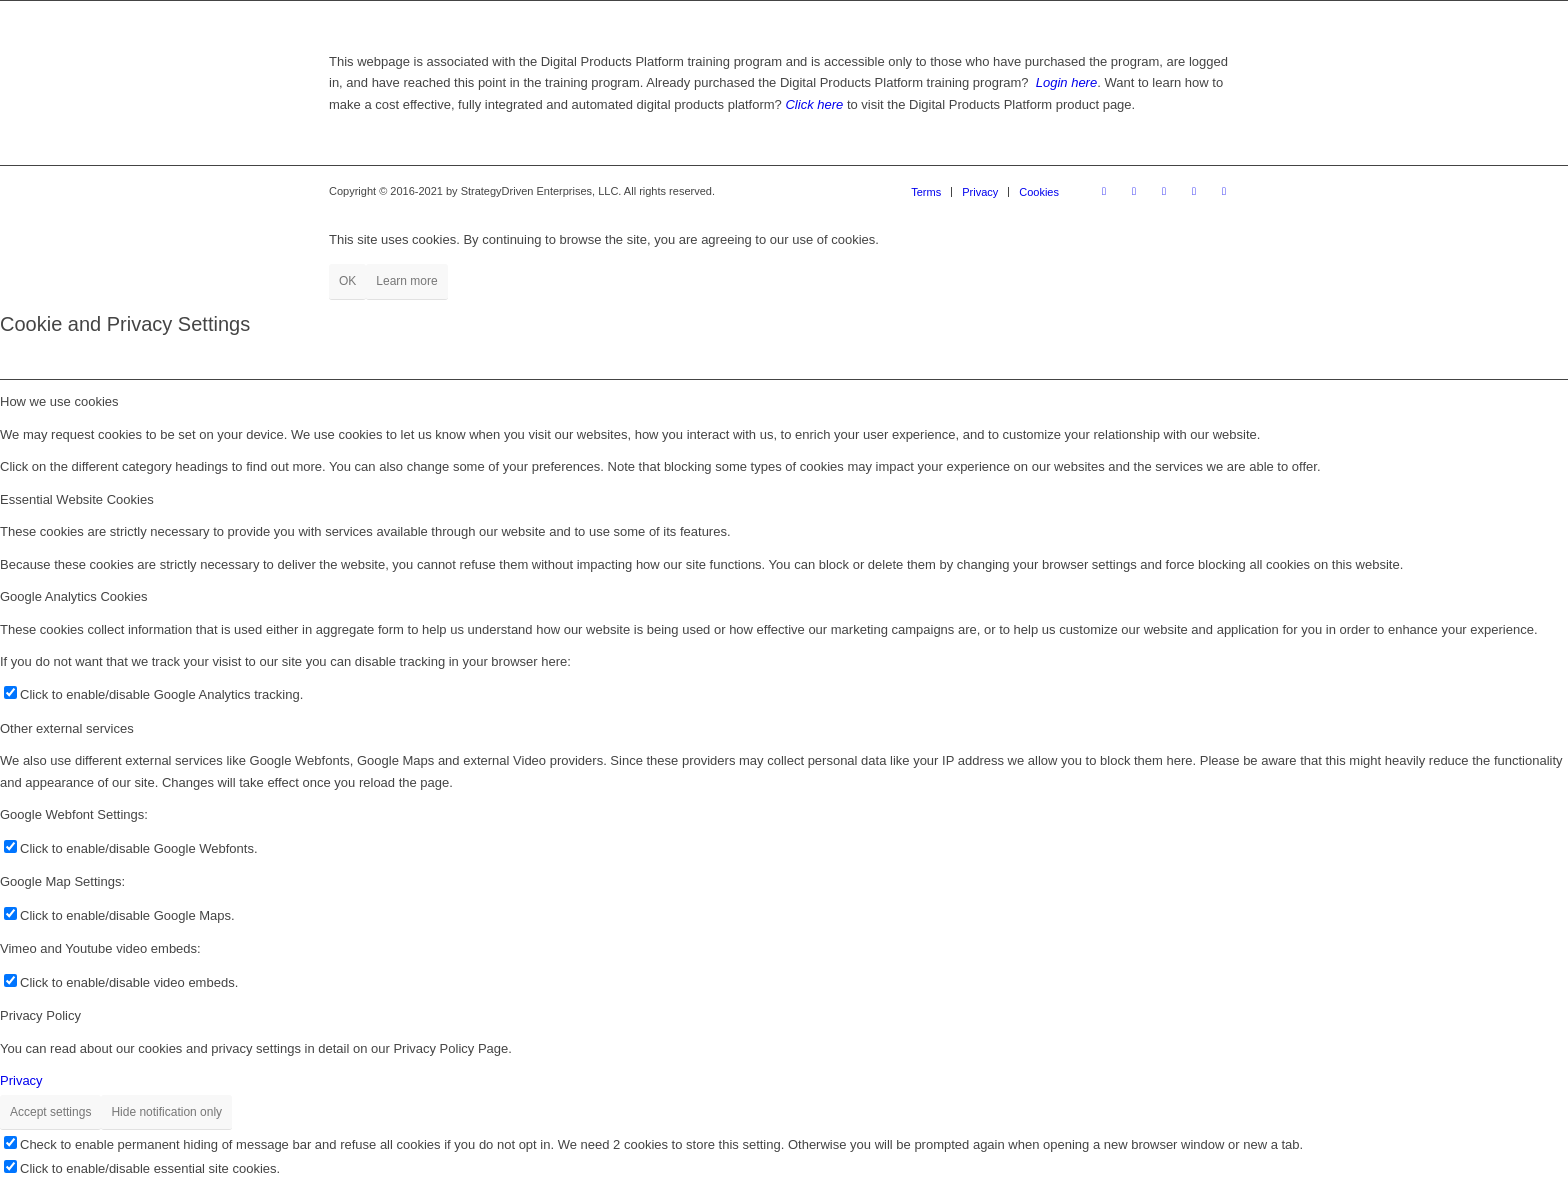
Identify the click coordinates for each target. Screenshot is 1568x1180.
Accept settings (50, 1112)
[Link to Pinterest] (1164, 191)
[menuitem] (926, 192)
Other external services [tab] (67, 728)
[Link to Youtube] (1224, 191)
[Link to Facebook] (1104, 191)
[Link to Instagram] (1134, 191)
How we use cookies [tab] (59, 401)
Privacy (21, 1080)
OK (347, 281)
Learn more (406, 281)
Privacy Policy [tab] (40, 1015)
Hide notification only (166, 1112)
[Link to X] (1194, 191)
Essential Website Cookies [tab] (77, 499)
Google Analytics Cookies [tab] (73, 596)
